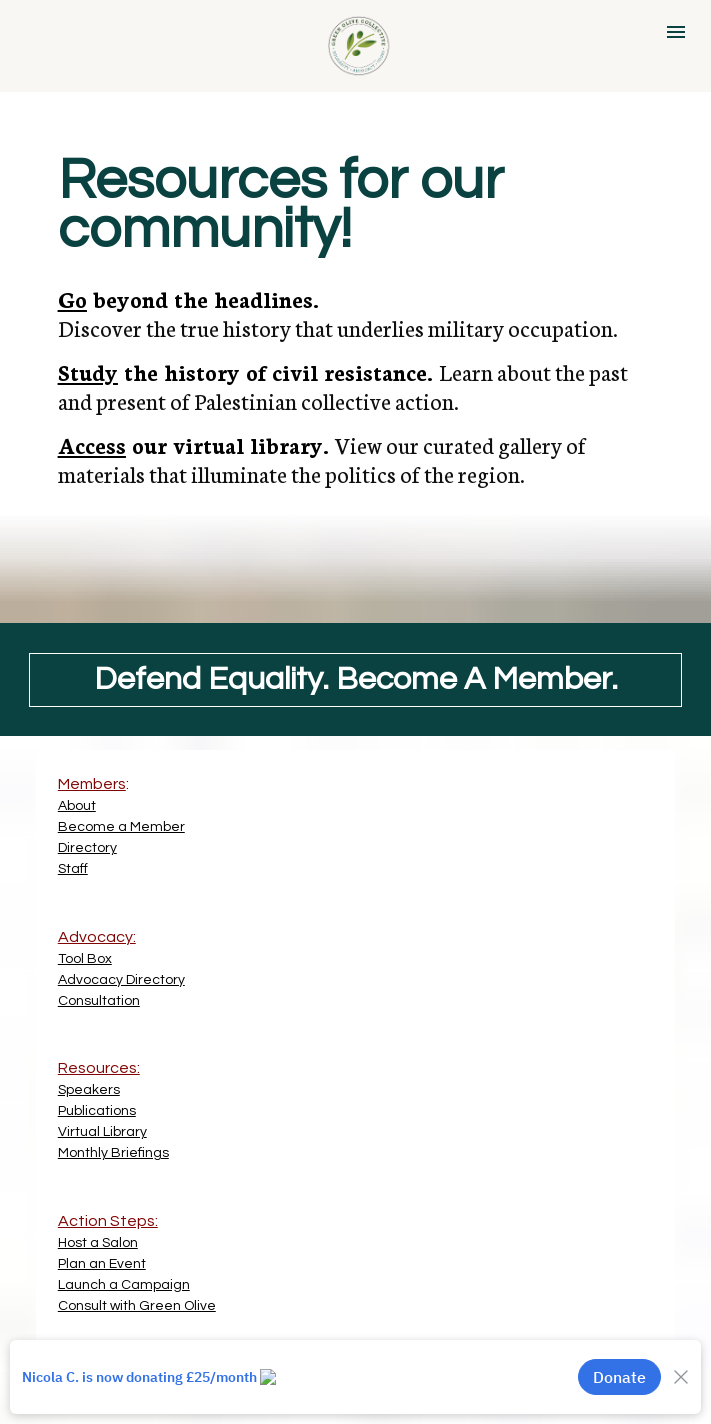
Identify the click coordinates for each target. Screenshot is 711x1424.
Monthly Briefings (113, 1153)
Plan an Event (102, 1264)
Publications (97, 1111)
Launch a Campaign (124, 1285)
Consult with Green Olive (137, 1306)
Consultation (99, 1001)
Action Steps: (108, 1221)
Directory (87, 848)
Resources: (99, 1068)
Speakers (89, 1090)
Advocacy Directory (121, 980)
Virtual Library (102, 1132)
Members (92, 784)
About (77, 806)
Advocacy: (97, 937)
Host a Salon (98, 1243)
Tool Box (85, 959)
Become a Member (121, 827)
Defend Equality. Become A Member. (356, 679)
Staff (73, 869)
